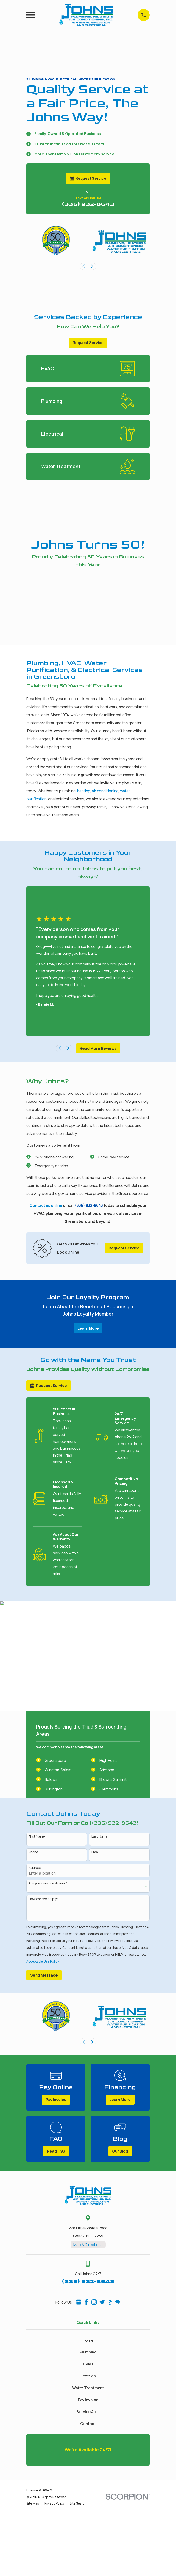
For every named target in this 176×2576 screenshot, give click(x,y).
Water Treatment (88, 2387)
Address (35, 1868)
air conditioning (105, 790)
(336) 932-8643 (88, 204)
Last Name (99, 1837)
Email (95, 1852)
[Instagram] (94, 2302)
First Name (37, 1837)
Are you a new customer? (48, 1883)
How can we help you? (45, 1899)
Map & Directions (88, 2244)
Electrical (88, 2375)
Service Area (88, 2411)
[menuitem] (32, 2503)
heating (83, 790)
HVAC (88, 2364)
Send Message (44, 1975)
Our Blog (120, 2151)
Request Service (88, 178)
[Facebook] (86, 2302)
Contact (88, 2423)
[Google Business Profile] (78, 2302)
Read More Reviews (98, 1048)
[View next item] (92, 266)
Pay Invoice (56, 2099)
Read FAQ (56, 2151)
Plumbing (88, 2352)
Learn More (88, 1328)
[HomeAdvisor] (117, 2302)
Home (88, 2340)
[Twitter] (102, 2302)
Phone (33, 1852)
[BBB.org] (110, 2302)
